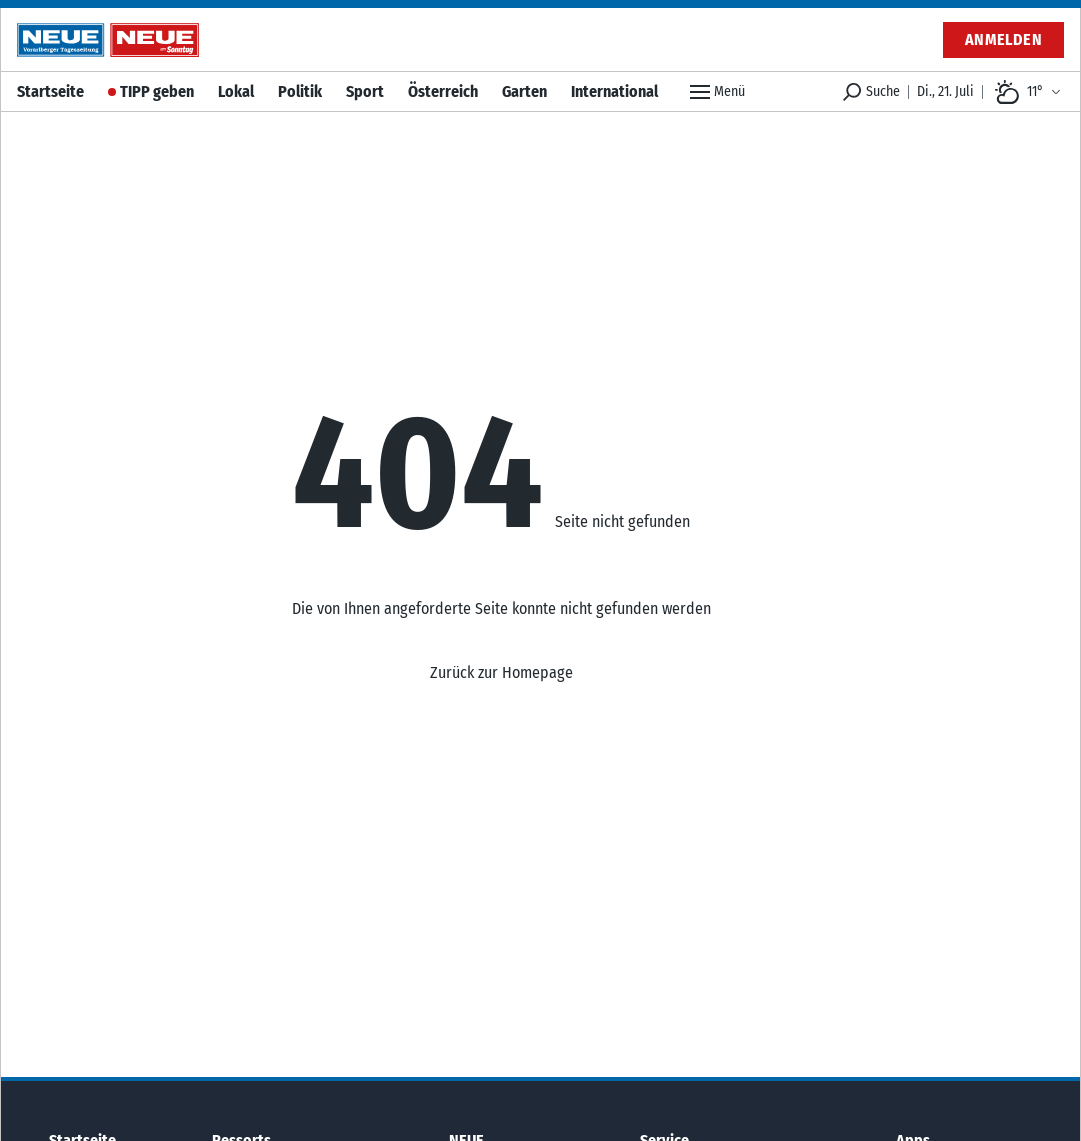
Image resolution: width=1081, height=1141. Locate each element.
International (614, 91)
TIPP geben (157, 91)
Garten (524, 91)
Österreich (443, 91)
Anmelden (1003, 39)
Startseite (50, 91)
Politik (300, 91)
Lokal (236, 91)
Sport (365, 91)
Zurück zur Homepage (501, 672)
